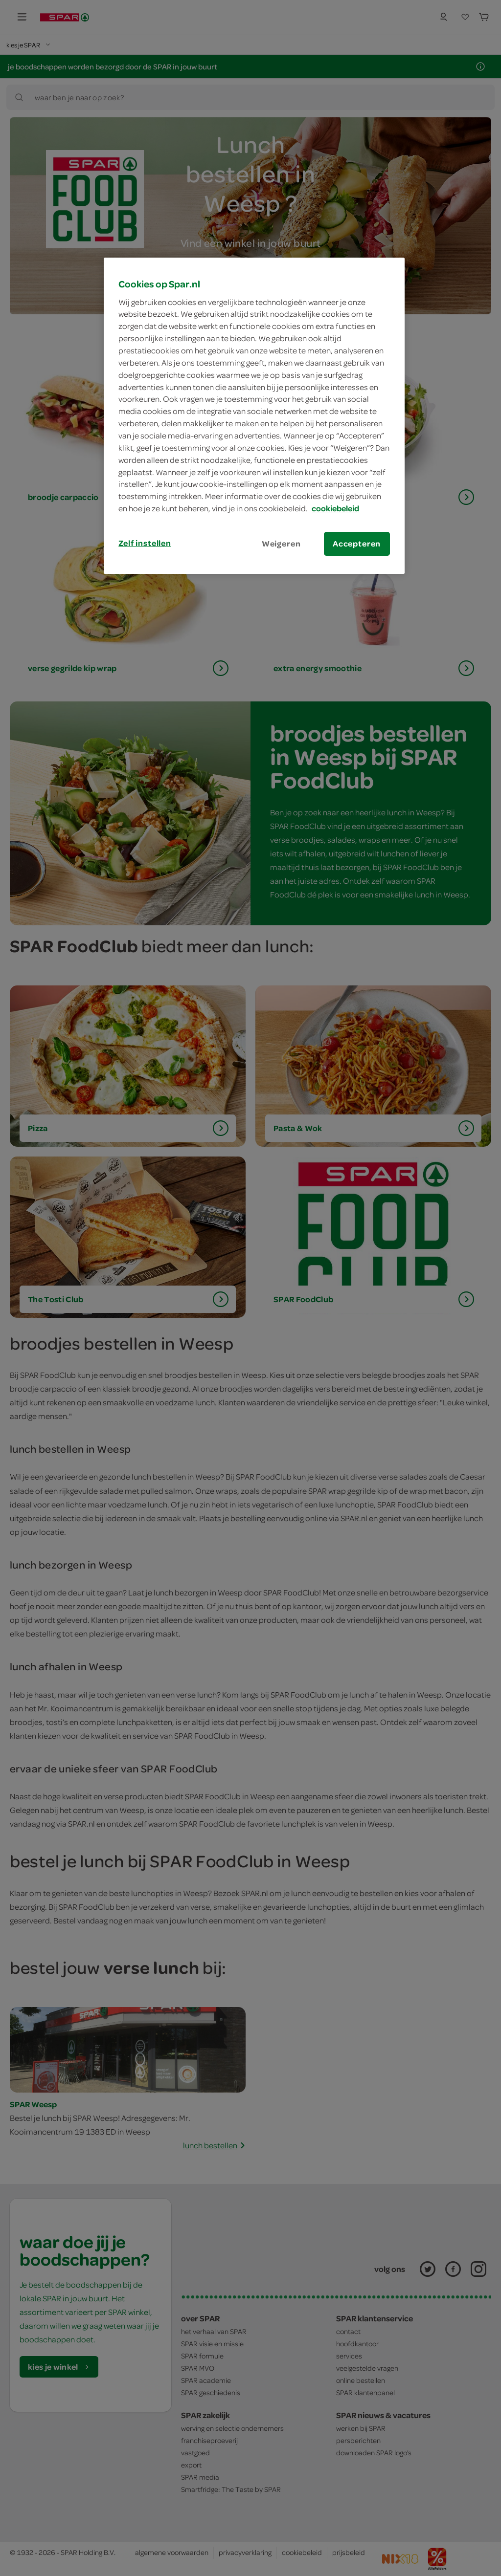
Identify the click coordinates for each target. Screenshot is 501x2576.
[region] (254, 416)
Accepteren (357, 543)
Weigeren (281, 543)
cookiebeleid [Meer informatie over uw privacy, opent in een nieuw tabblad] (335, 508)
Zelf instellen (144, 543)
